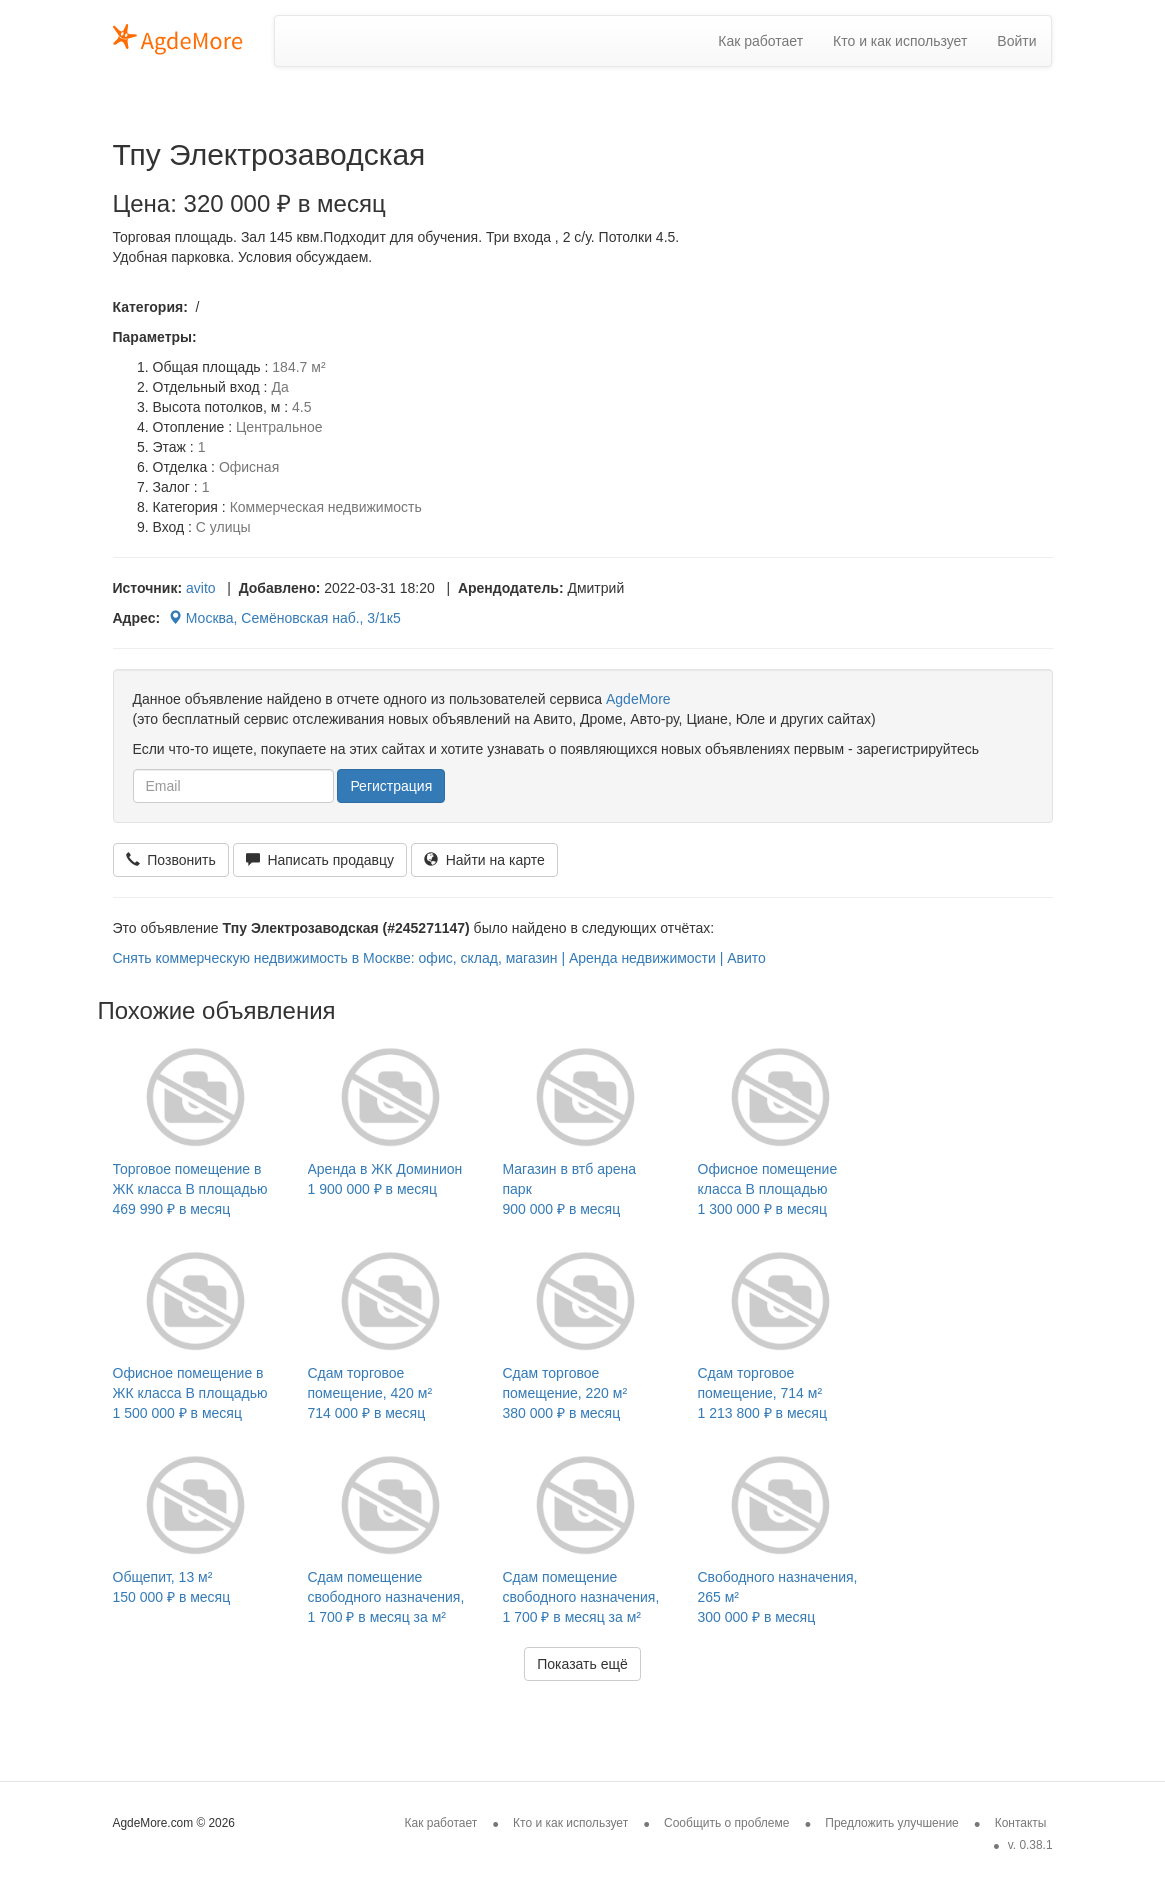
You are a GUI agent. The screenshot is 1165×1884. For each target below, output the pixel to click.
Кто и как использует (900, 41)
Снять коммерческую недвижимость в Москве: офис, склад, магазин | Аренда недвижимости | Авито (439, 958)
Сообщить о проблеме (726, 1823)
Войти (1016, 41)
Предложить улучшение (892, 1823)
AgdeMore (638, 699)
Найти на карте (484, 860)
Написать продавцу (320, 860)
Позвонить (171, 860)
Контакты (1021, 1823)
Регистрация (391, 786)
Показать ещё (582, 1664)
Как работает (760, 41)
